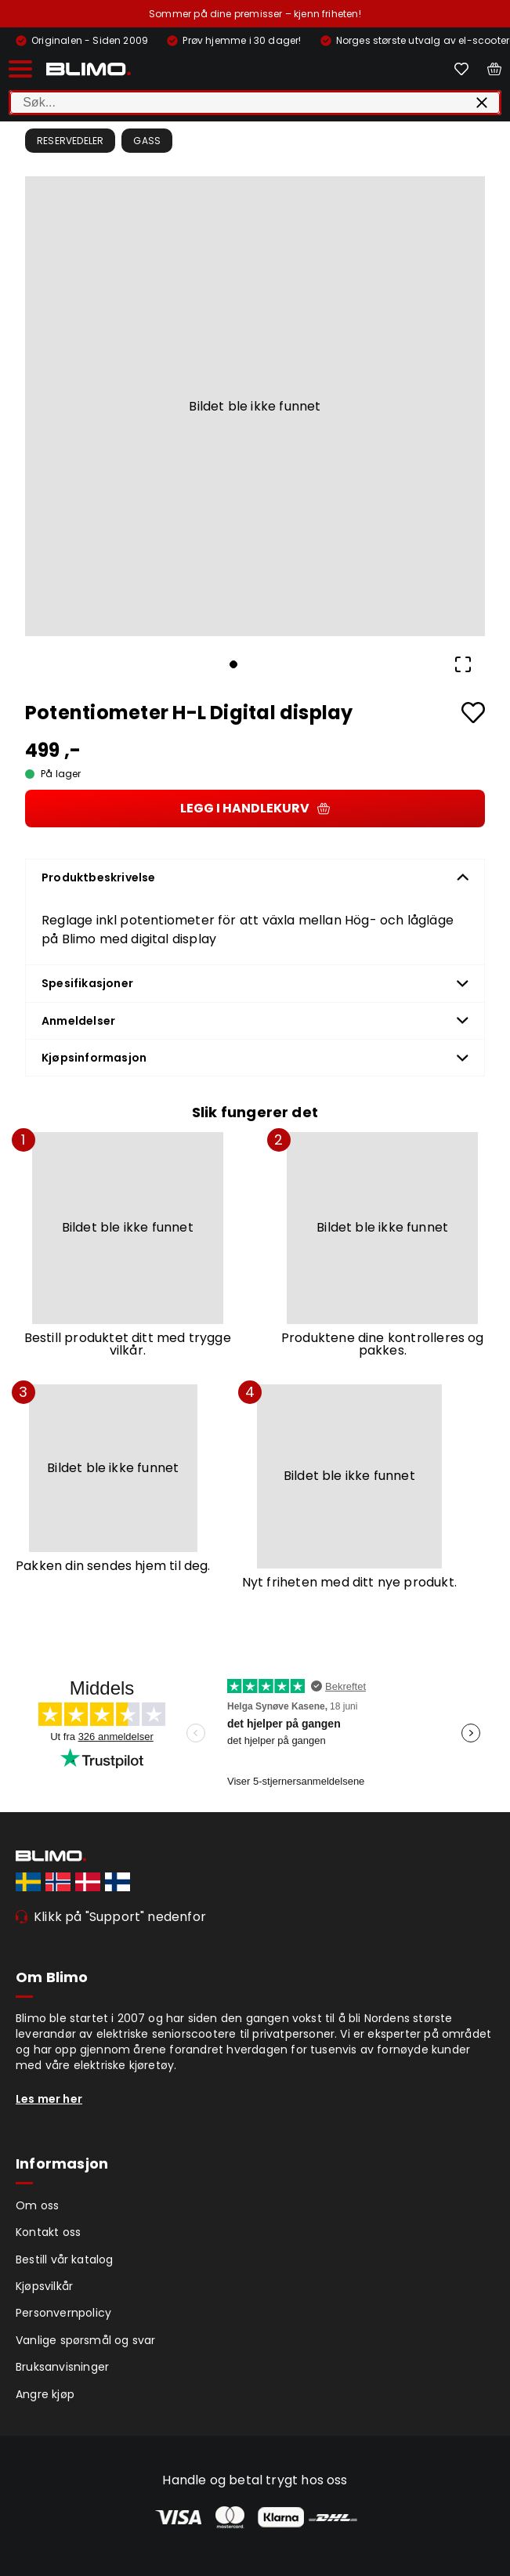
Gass (147, 140)
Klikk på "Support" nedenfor (120, 1917)
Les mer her (49, 2099)
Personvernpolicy (63, 2313)
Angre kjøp (45, 2394)
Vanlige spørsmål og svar (86, 2340)
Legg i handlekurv (255, 808)
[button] (255, 406)
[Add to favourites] (473, 712)
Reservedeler (70, 140)
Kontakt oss (48, 2232)
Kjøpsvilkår (44, 2286)
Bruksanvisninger (62, 2367)
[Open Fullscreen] (463, 664)
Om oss (37, 2205)
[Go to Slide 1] (233, 664)
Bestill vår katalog (65, 2259)
